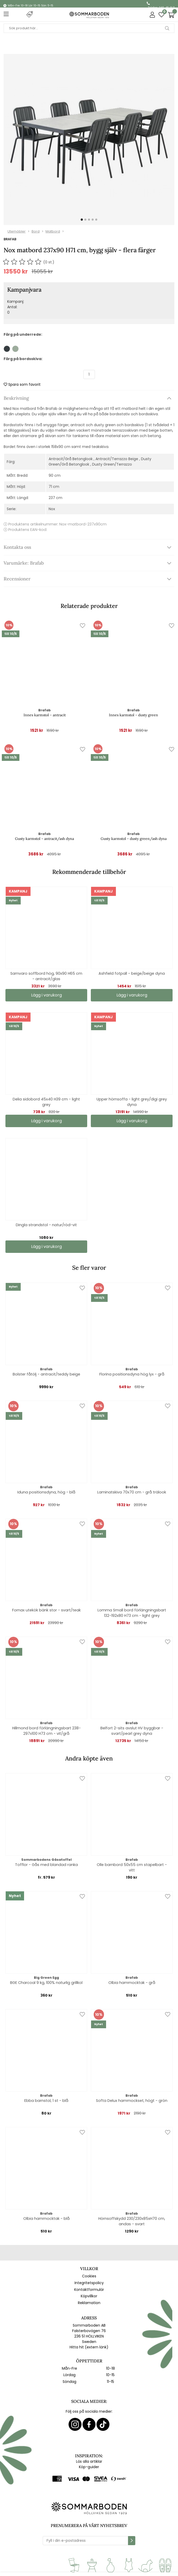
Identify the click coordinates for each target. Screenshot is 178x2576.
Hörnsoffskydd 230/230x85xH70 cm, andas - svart (131, 2221)
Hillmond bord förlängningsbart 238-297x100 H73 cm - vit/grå (46, 1730)
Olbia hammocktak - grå (131, 1982)
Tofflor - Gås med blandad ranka (46, 1864)
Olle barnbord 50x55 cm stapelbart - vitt (132, 1867)
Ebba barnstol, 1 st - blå (46, 2100)
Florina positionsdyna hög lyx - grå (131, 1374)
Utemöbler (17, 231)
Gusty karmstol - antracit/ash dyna (44, 838)
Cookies (89, 2276)
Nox (52, 508)
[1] (89, 139)
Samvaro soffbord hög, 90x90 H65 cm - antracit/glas (46, 976)
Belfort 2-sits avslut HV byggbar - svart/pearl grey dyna (131, 1730)
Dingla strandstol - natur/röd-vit (46, 1224)
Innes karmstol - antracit (45, 715)
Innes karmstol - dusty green (133, 715)
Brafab (10, 239)
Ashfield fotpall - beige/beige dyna (132, 973)
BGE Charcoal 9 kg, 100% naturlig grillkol (46, 1982)
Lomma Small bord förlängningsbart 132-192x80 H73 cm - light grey (132, 1613)
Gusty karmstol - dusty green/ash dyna (134, 838)
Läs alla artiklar (89, 2461)
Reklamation (89, 2302)
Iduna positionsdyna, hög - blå (46, 1492)
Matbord (53, 231)
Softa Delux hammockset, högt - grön (131, 2100)
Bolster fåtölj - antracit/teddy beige (46, 1374)
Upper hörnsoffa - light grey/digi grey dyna (132, 1102)
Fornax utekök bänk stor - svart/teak (46, 1610)
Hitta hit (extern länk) (89, 2347)
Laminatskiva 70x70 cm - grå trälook (131, 1492)
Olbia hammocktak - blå (46, 2218)
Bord (36, 231)
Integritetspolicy (89, 2282)
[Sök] (89, 28)
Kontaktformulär (89, 2289)
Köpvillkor (89, 2296)
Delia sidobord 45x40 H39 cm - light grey (46, 1102)
